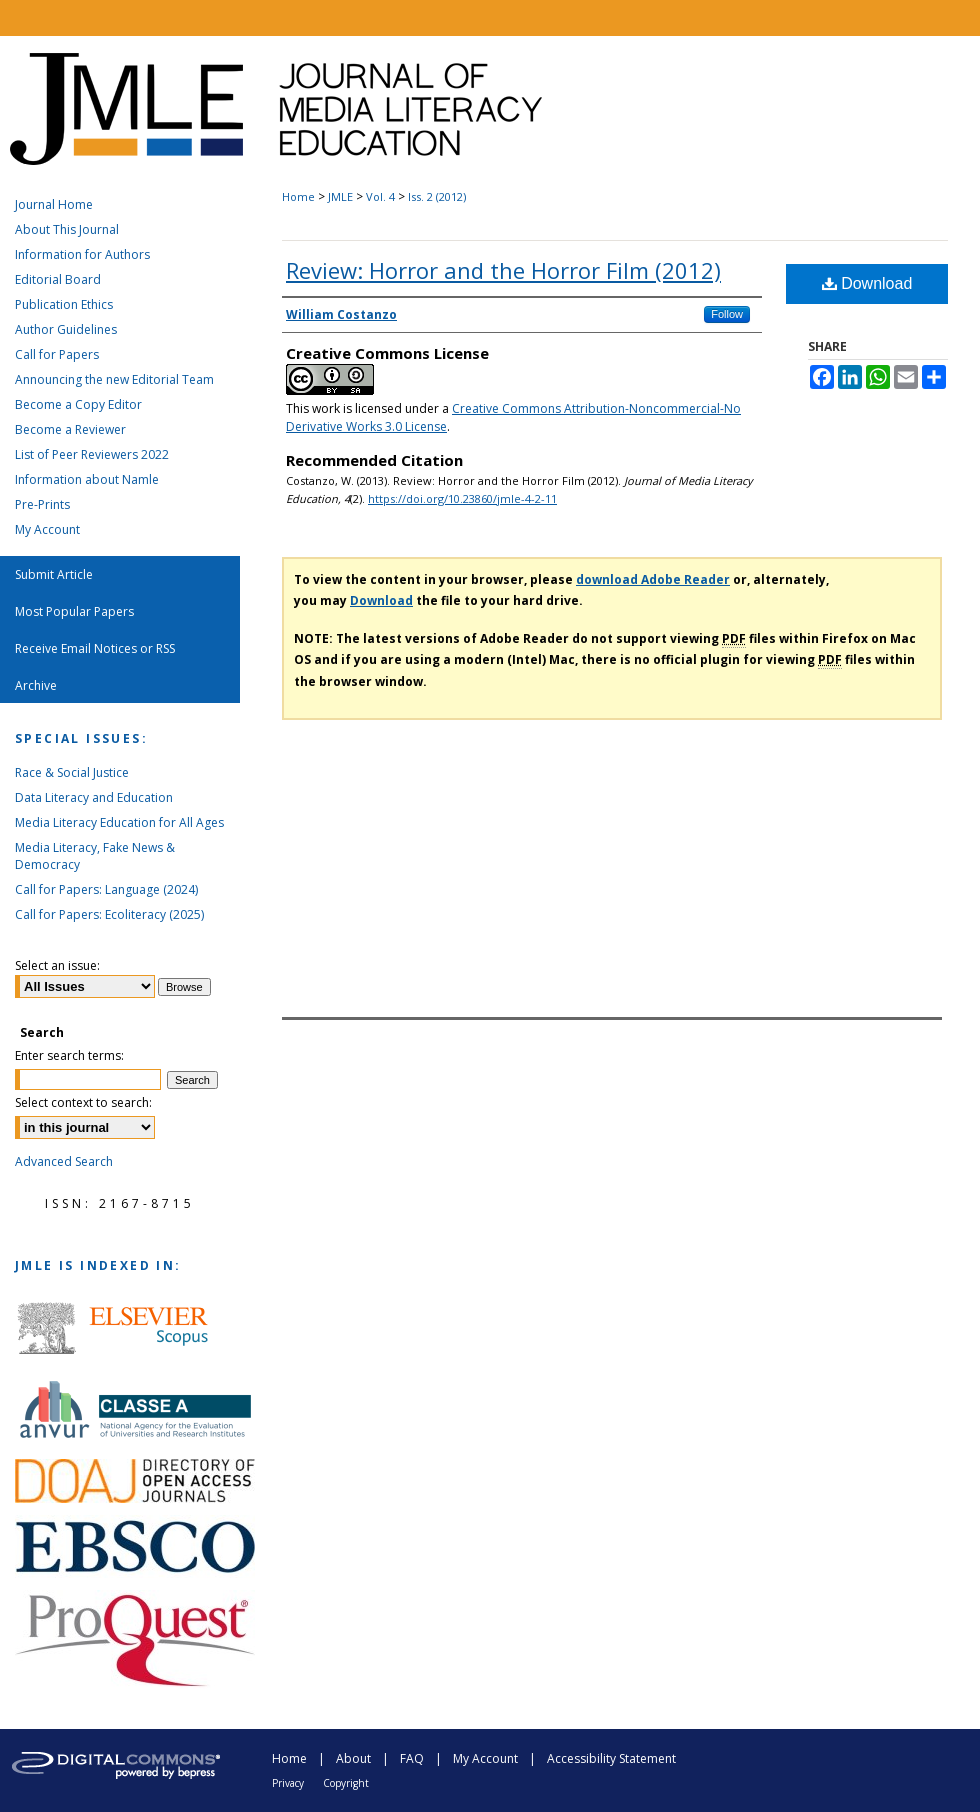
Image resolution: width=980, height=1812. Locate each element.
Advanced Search (64, 1161)
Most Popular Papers (74, 611)
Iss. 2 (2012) (437, 196)
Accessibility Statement (611, 1758)
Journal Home (54, 204)
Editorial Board (58, 279)
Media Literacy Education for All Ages (119, 822)
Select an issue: (57, 965)
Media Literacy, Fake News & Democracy (95, 856)
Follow (727, 314)
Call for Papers (57, 354)
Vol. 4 (380, 196)
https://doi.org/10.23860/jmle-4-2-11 (462, 498)
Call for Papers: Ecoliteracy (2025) (109, 914)
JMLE (340, 196)
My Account (47, 529)
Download (867, 283)
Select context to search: (83, 1102)
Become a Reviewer (70, 429)
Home (298, 196)
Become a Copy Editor (78, 404)
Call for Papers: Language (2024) (106, 889)
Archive (36, 685)
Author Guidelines (66, 329)
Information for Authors (82, 254)
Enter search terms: (69, 1055)
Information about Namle (87, 479)
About (353, 1758)
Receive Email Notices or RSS (95, 648)
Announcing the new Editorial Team (114, 379)
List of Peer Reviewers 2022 (92, 454)
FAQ (412, 1758)
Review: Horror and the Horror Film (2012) (503, 270)
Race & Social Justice (72, 772)
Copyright (346, 1783)
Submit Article (54, 574)
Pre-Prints (42, 504)
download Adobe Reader (653, 579)
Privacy (288, 1783)
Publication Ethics (64, 304)
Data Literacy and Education (94, 797)
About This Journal (67, 229)
